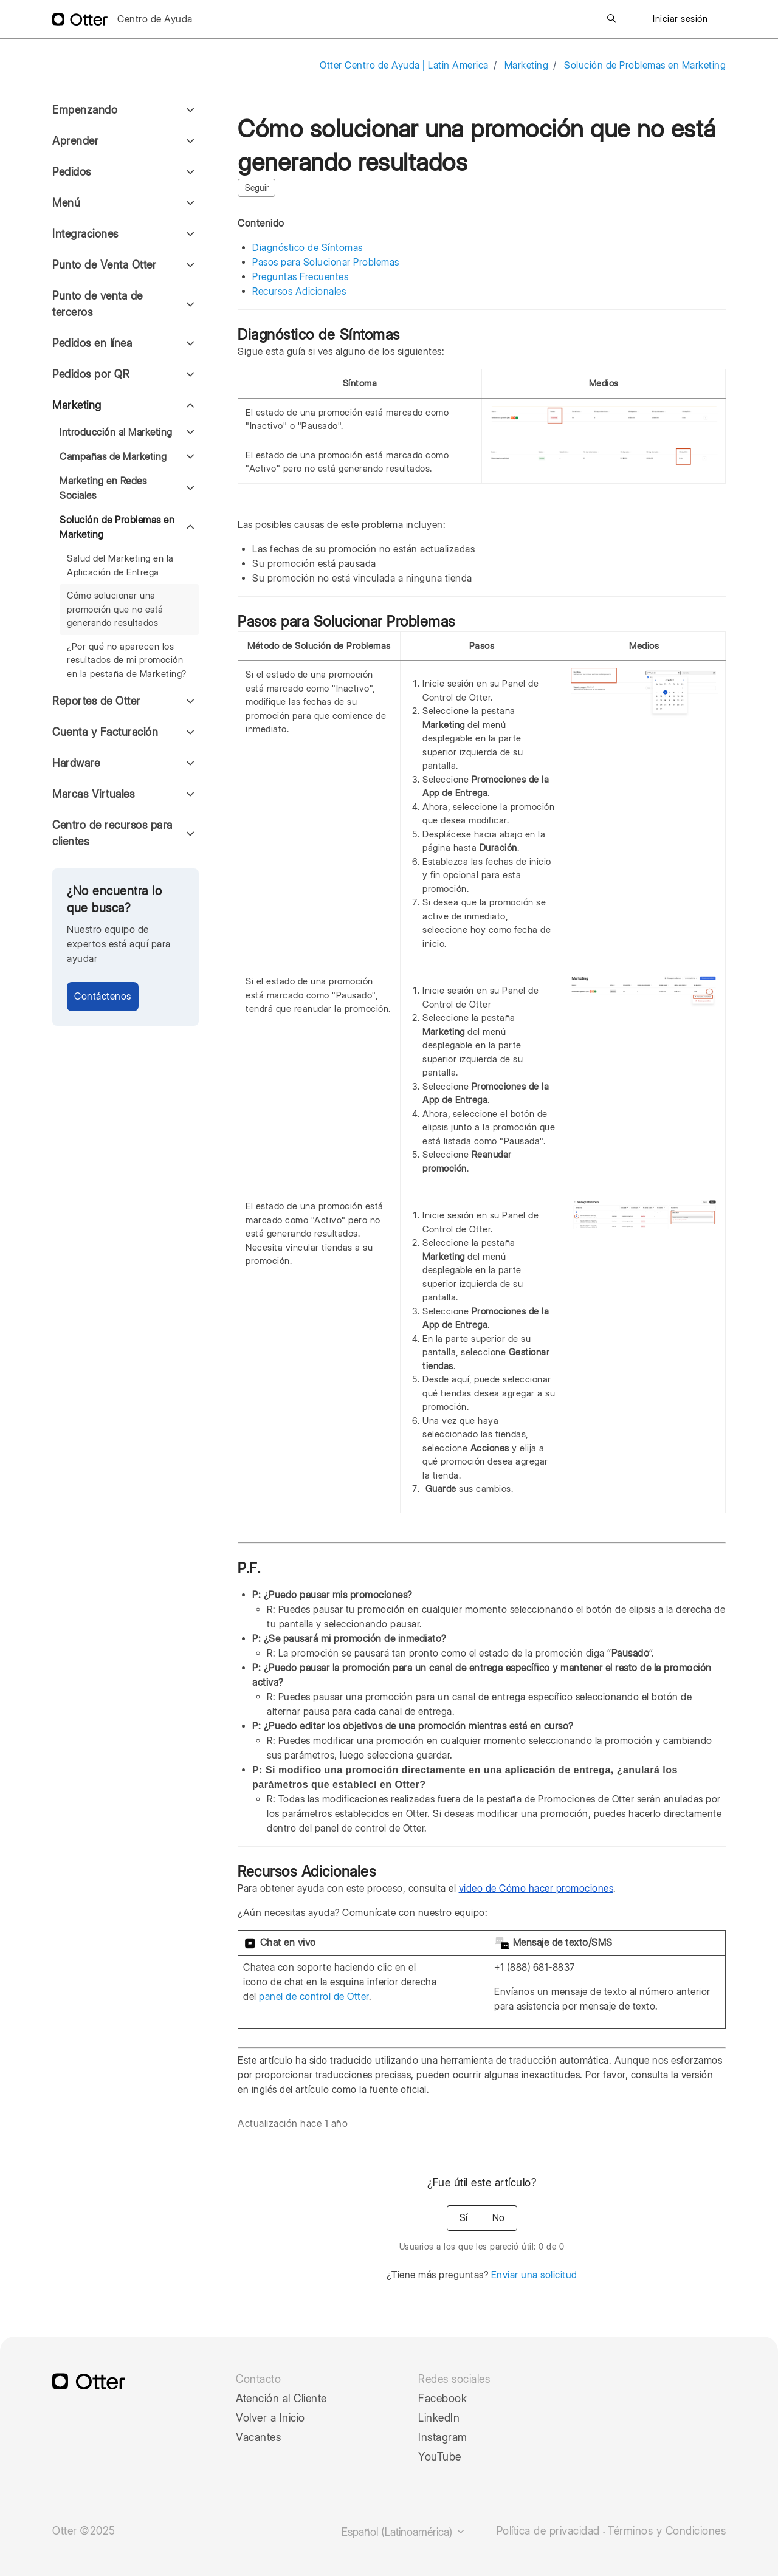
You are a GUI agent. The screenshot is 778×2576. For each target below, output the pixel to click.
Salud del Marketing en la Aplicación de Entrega (120, 565)
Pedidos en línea (92, 343)
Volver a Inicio (270, 2418)
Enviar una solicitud (534, 2275)
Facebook (442, 2398)
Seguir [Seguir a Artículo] (257, 188)
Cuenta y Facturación (105, 732)
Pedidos (71, 171)
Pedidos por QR (90, 374)
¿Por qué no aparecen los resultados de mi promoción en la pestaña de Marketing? (127, 660)
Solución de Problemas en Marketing (645, 65)
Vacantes (258, 2437)
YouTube (439, 2457)
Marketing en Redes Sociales (103, 488)
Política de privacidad (548, 2531)
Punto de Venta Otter (104, 264)
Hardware (76, 763)
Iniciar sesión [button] (680, 18)
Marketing (526, 65)
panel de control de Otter (314, 1996)
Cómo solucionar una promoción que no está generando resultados (115, 609)
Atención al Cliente (281, 2398)
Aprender (75, 140)
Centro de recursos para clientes (112, 833)
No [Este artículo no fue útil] (498, 2218)
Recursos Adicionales (299, 291)
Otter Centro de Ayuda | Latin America (404, 65)
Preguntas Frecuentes (300, 277)
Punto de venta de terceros (97, 303)
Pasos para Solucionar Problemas (325, 262)
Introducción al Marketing (116, 432)
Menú (66, 202)
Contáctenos (102, 996)
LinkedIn (439, 2418)
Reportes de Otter (96, 701)
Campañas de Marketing (113, 456)
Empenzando (84, 109)
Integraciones (85, 233)
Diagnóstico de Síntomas (307, 247)
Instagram (442, 2437)
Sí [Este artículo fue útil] (463, 2218)
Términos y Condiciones (667, 2531)
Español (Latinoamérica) (404, 2532)
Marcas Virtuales (93, 794)
